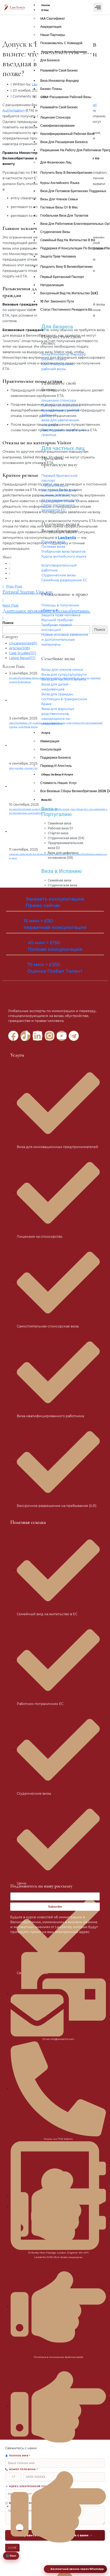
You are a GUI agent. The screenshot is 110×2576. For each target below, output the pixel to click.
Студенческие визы (55, 232)
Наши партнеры (52, 34)
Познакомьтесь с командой (61, 43)
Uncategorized (23, 643)
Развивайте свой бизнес (59, 70)
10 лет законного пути (57, 301)
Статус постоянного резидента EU (66, 309)
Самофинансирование (57, 125)
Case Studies (22, 653)
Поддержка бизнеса (55, 757)
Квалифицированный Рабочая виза (66, 133)
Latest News (22, 658)
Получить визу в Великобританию (64, 52)
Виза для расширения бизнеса (64, 142)
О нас (45, 10)
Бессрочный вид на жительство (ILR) (66, 293)
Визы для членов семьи (59, 199)
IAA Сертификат (52, 18)
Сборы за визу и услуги (57, 774)
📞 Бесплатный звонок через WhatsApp (75, 2568)
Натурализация (52, 285)
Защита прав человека (58, 256)
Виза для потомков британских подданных (66, 191)
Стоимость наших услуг (58, 783)
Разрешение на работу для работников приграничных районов (66, 150)
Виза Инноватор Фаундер (59, 80)
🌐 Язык (11, 2555)
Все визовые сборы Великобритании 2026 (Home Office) (66, 791)
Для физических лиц (55, 162)
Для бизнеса (50, 60)
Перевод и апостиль (56, 765)
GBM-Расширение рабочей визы (65, 97)
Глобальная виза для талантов (64, 215)
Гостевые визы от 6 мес (59, 207)
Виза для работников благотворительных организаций (66, 223)
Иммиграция (49, 741)
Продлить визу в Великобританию (66, 266)
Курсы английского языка (59, 182)
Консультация (50, 749)
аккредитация (50, 26)
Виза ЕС (46, 800)
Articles (19, 648)
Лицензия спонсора (55, 117)
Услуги (45, 733)
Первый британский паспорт (62, 276)
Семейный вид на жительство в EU (66, 240)
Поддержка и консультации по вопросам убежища (66, 248)
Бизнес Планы (51, 88)
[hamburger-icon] (97, 7)
